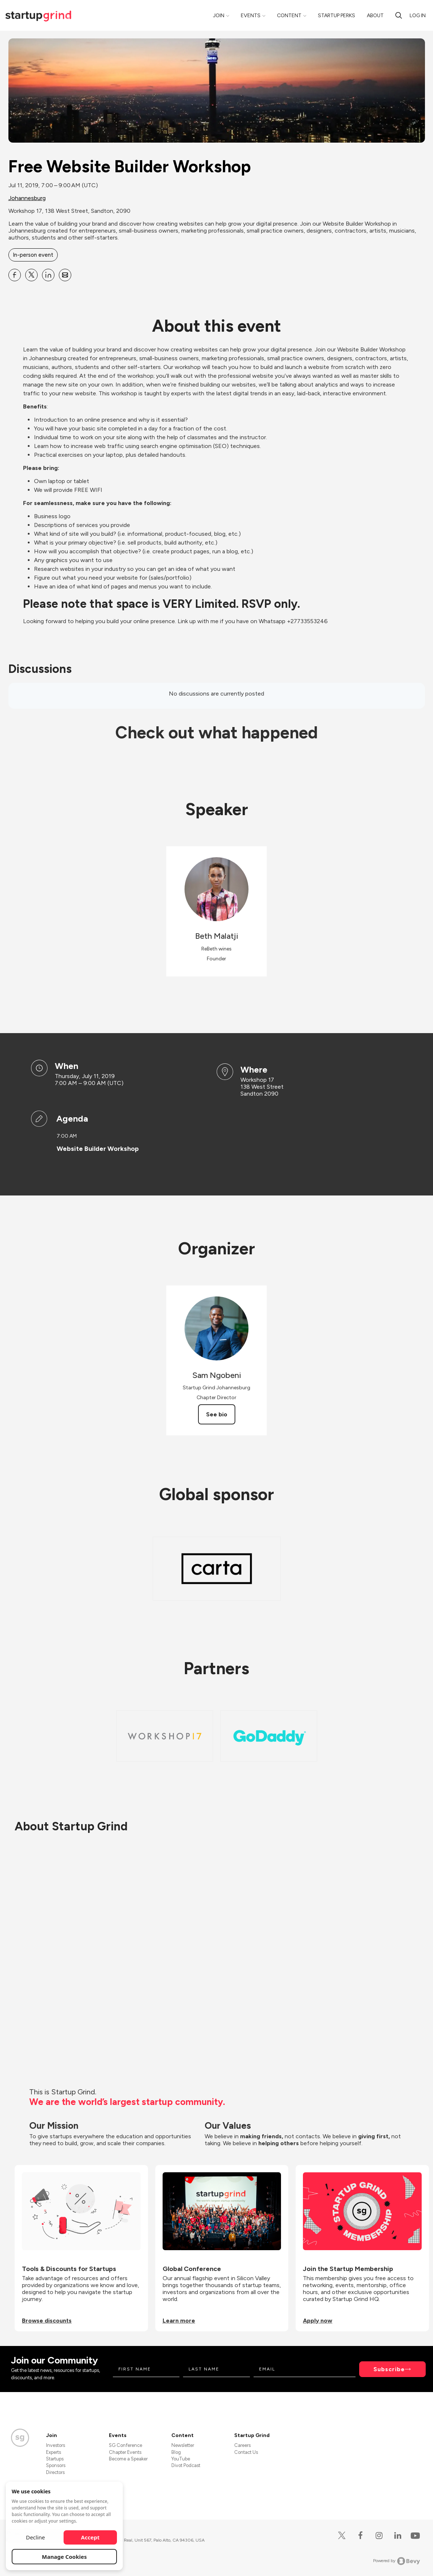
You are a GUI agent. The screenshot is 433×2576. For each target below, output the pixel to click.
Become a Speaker (128, 2459)
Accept (90, 2537)
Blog (176, 2452)
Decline (35, 2537)
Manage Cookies (64, 2556)
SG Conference (125, 2445)
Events (251, 15)
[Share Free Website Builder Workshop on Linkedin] (48, 275)
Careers (242, 2445)
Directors (55, 2472)
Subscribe (389, 2369)
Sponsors (55, 2465)
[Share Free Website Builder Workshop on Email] (65, 275)
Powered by (396, 2561)
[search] (399, 15)
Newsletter (182, 2445)
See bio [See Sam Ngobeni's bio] (216, 1414)
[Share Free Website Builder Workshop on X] (31, 275)
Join (218, 15)
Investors (55, 2445)
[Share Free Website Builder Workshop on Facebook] (14, 275)
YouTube (180, 2459)
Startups (55, 2459)
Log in (418, 15)
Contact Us (246, 2452)
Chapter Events (125, 2452)
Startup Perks (336, 15)
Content (289, 15)
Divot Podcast (185, 2465)
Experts (53, 2452)
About (375, 15)
